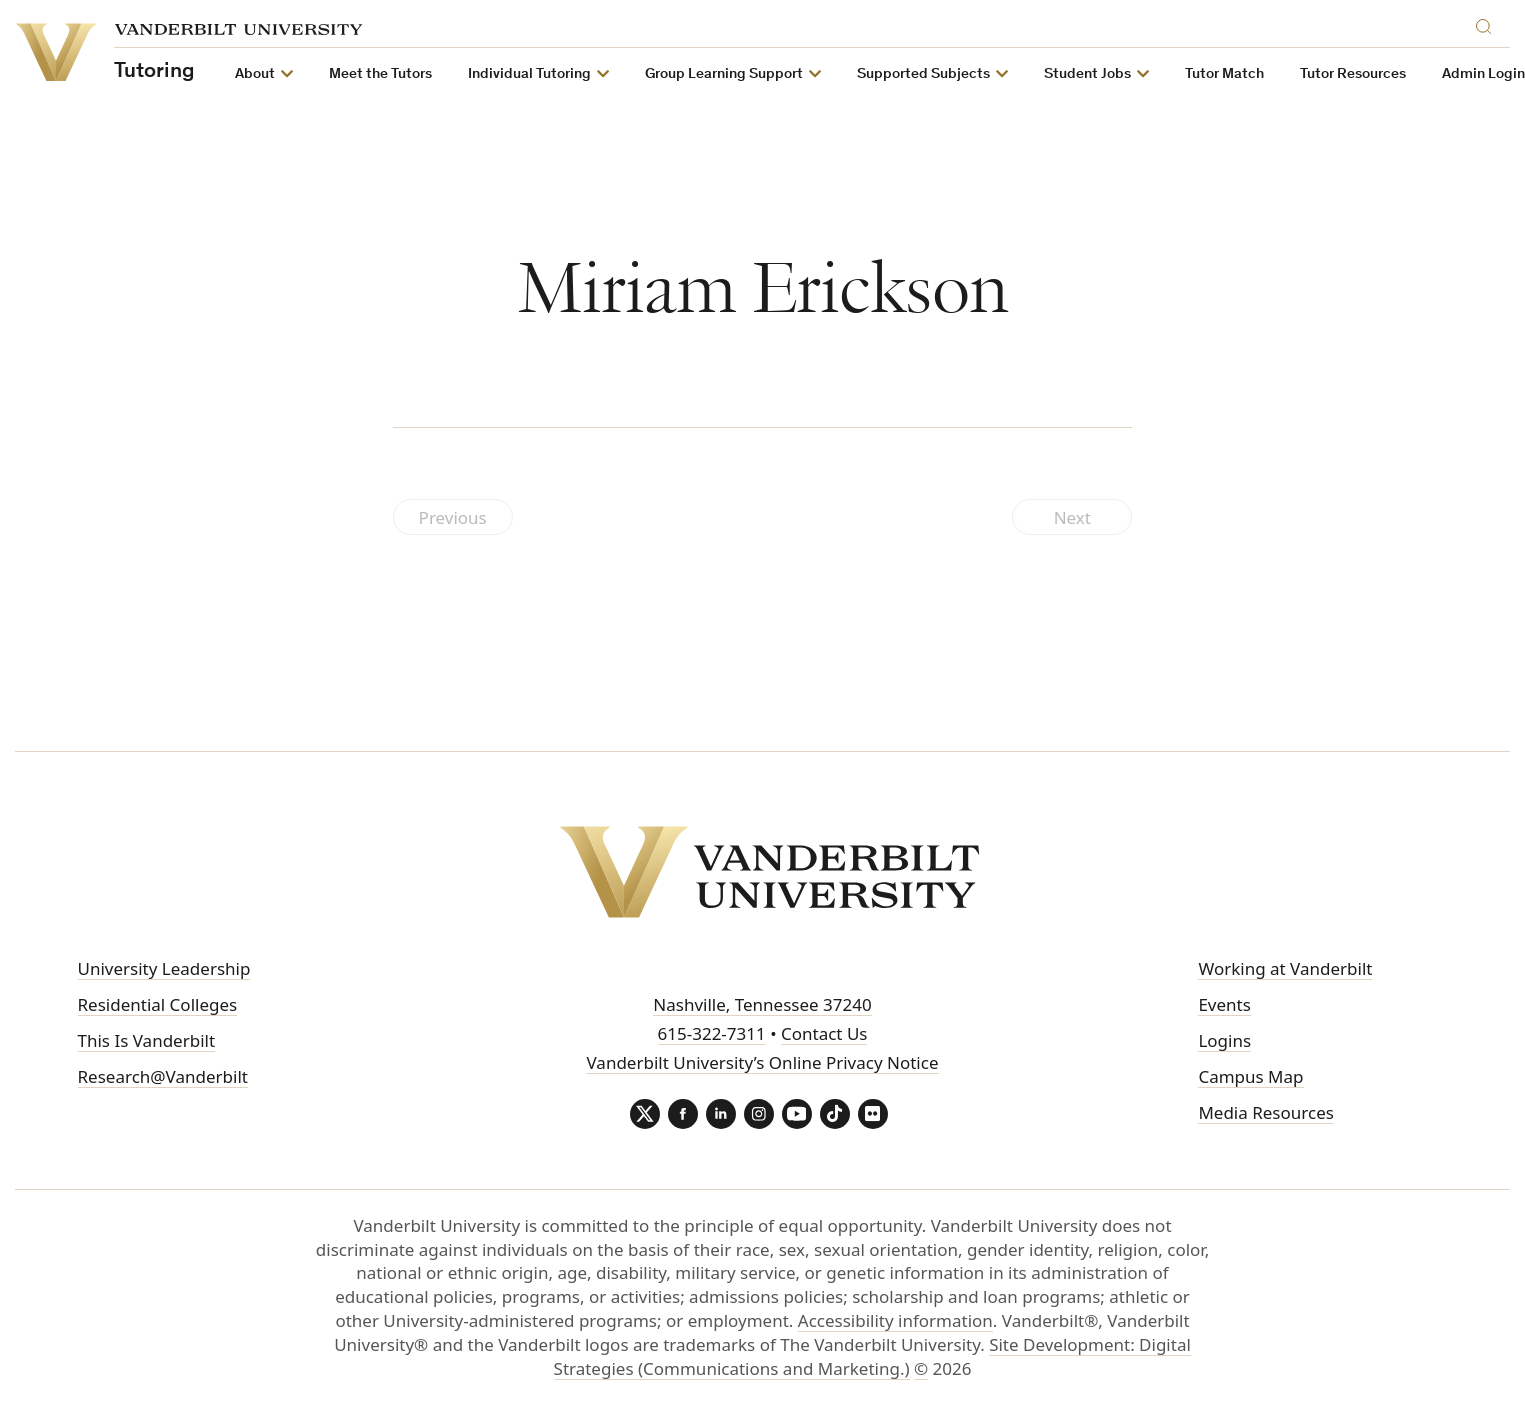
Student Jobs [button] (1087, 74)
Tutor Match (1224, 74)
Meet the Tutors (380, 74)
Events (1224, 1004)
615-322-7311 (712, 1033)
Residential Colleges (158, 1004)
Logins (1224, 1040)
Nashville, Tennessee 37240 (762, 1004)
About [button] (255, 74)
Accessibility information (895, 1320)
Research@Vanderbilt (163, 1076)
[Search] (1488, 23)
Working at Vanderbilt (1285, 968)
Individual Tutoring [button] (529, 74)
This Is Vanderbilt (147, 1040)
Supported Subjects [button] (923, 74)
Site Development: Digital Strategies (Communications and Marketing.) (872, 1356)
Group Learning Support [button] (724, 74)
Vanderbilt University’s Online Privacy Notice (762, 1062)
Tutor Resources (1353, 74)
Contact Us (824, 1033)
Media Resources (1265, 1112)
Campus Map (1250, 1076)
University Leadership (164, 968)
